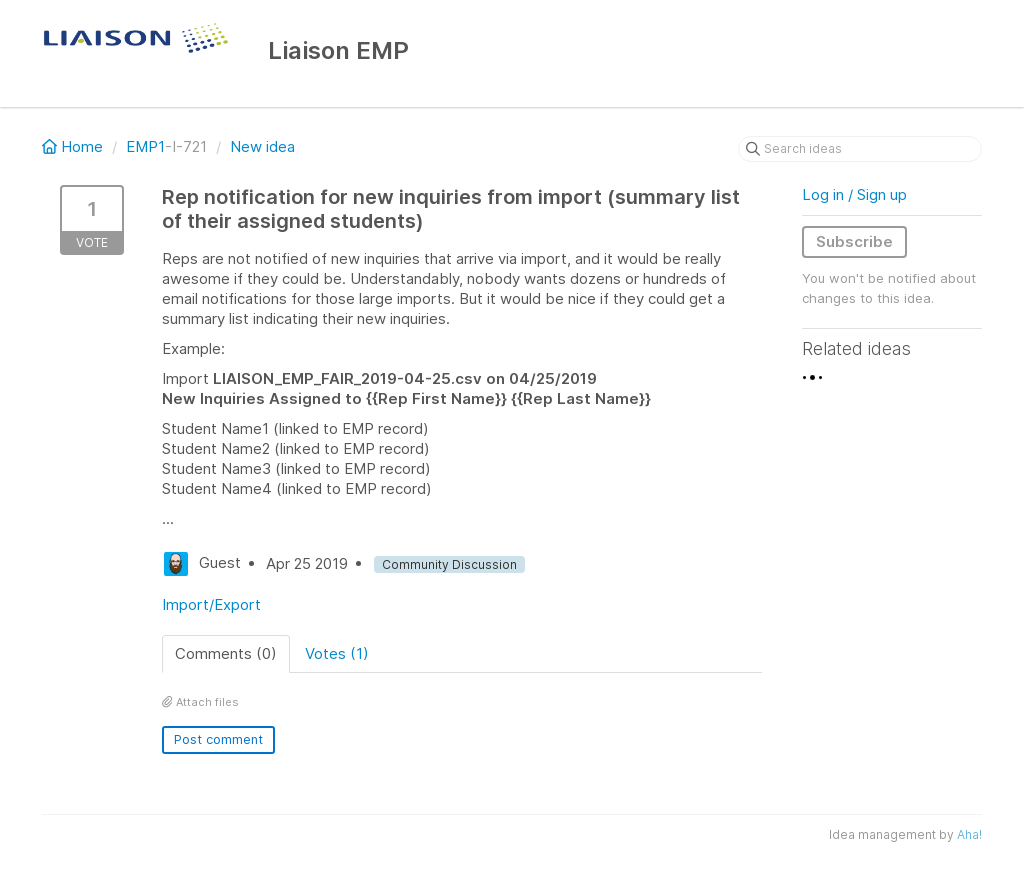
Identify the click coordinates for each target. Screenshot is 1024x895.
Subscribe (854, 241)
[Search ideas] (860, 149)
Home (74, 146)
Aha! (969, 834)
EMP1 (145, 146)
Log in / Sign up (854, 194)
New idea (262, 146)
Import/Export (211, 604)
